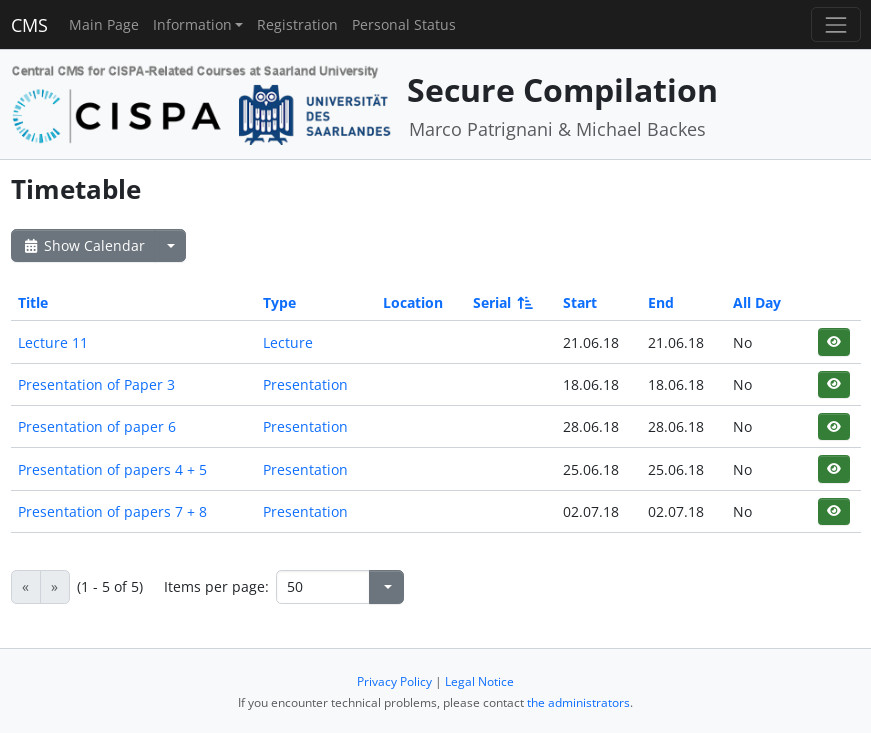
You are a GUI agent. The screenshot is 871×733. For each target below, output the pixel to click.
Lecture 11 (53, 342)
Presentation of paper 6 (97, 426)
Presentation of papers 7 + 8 (112, 511)
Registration (297, 24)
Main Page (104, 24)
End (661, 302)
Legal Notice (479, 681)
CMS (29, 25)
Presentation (305, 384)
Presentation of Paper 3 (96, 384)
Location (413, 302)
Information (192, 24)
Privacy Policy (394, 681)
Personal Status (404, 24)
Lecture (288, 342)
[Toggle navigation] (835, 24)
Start (580, 302)
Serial (501, 302)
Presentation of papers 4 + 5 (112, 469)
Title (33, 302)
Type (279, 302)
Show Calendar (83, 245)
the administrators (578, 702)
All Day (757, 302)
